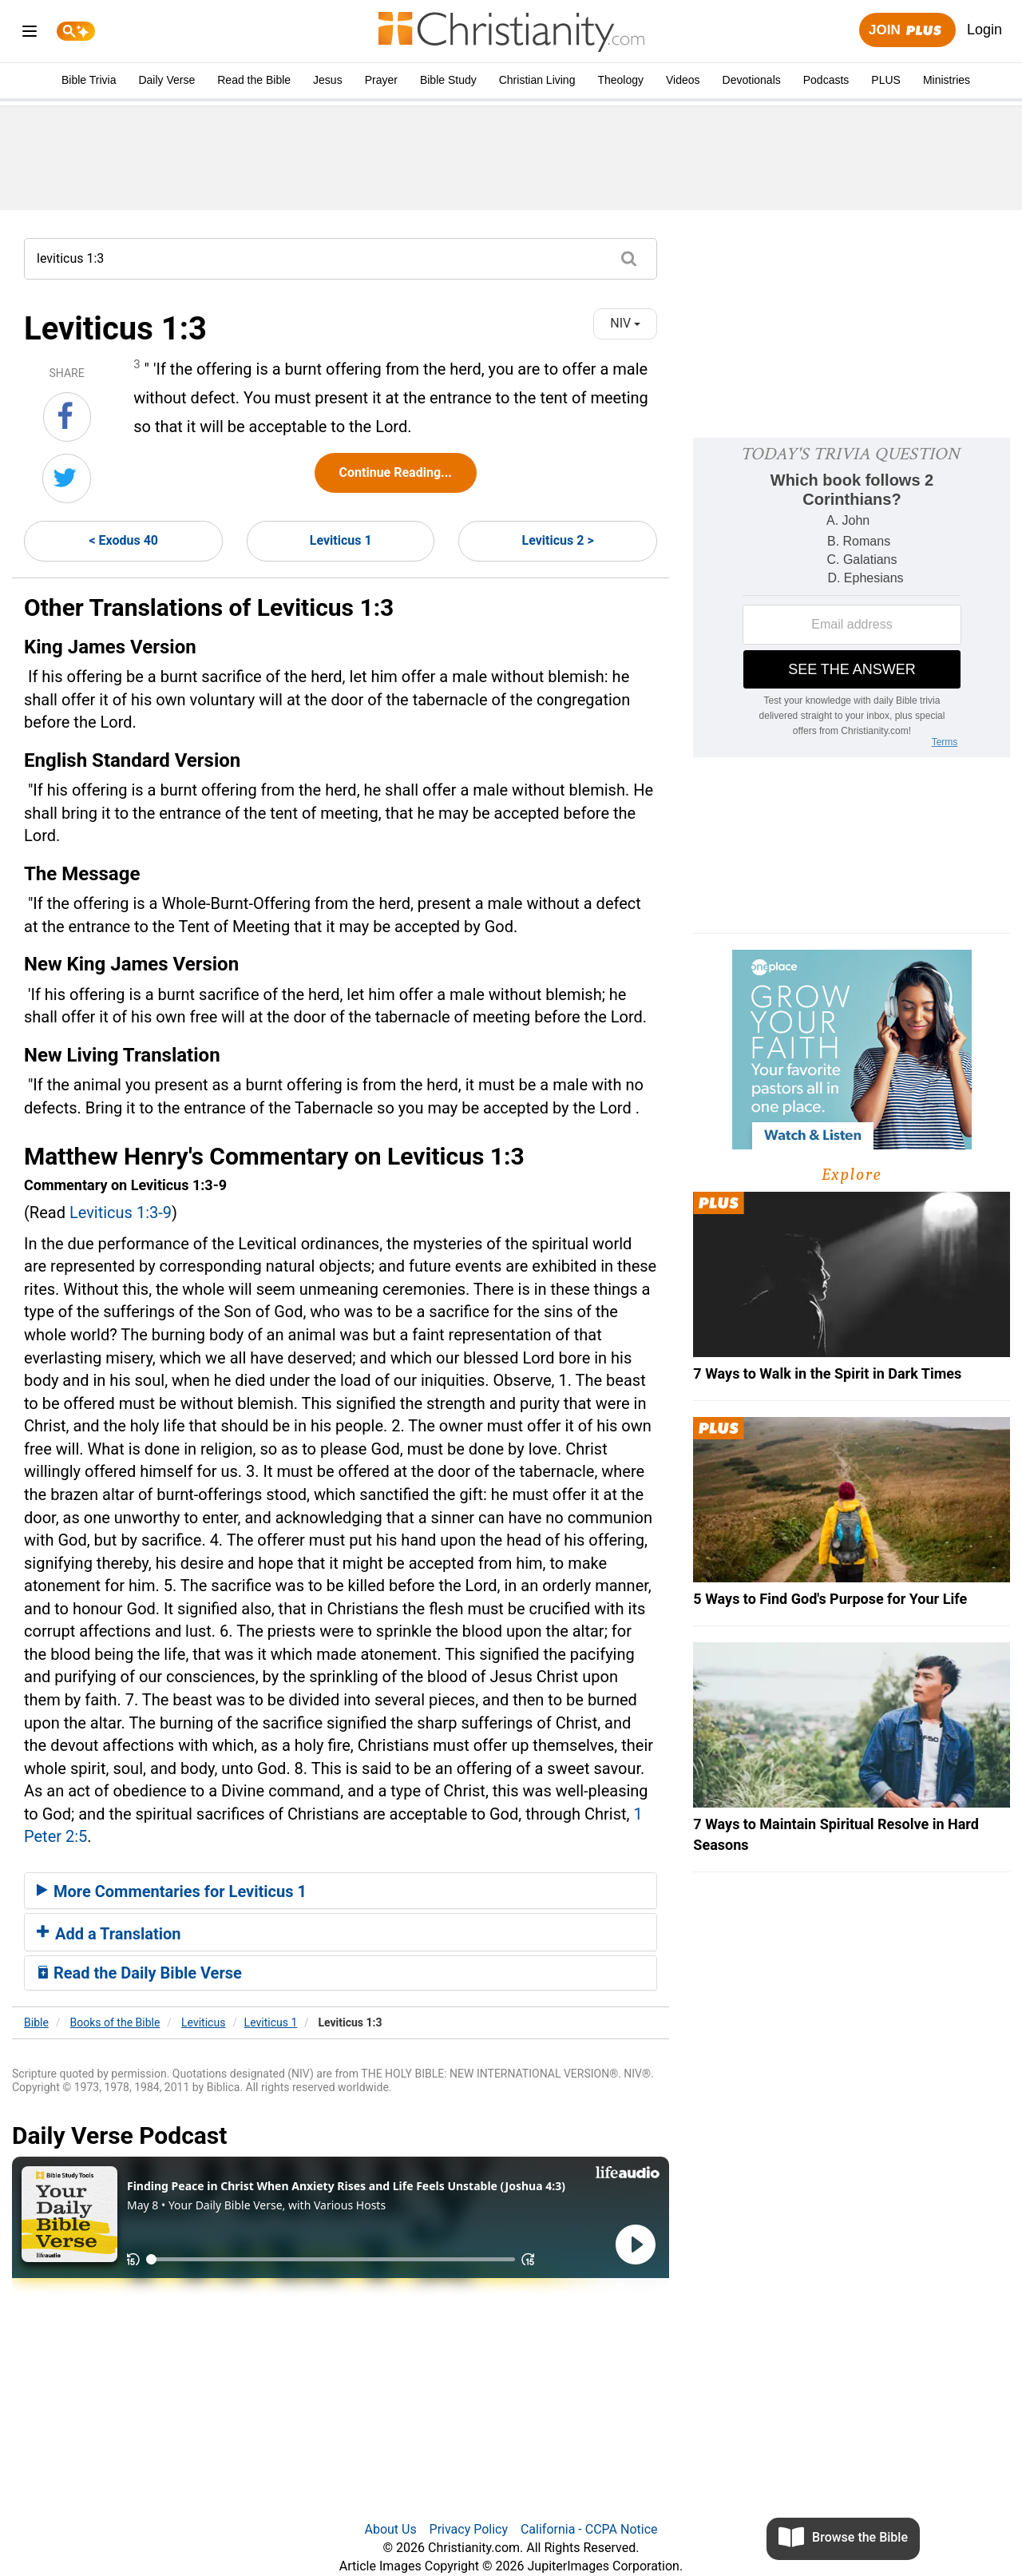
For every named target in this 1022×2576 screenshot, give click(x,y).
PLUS (886, 79)
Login (984, 30)
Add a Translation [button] (109, 1933)
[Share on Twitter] (66, 478)
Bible (36, 2022)
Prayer (381, 79)
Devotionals (752, 79)
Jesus (328, 79)
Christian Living (537, 79)
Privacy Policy (469, 2529)
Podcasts (826, 79)
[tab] (340, 1890)
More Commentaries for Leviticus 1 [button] (172, 1891)
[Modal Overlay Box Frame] (851, 597)
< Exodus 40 (123, 540)
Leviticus (203, 2022)
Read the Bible (254, 79)
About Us (390, 2529)
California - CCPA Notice (589, 2529)
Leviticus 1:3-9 (120, 1212)
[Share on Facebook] (67, 417)
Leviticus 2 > (558, 540)
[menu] (29, 34)
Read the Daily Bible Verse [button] (139, 1973)
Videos (683, 79)
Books (115, 2022)
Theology (620, 79)
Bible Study (448, 79)
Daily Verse (166, 79)
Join (907, 31)
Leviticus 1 (341, 540)
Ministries (946, 79)
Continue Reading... (395, 472)
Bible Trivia (88, 79)
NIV (625, 323)
